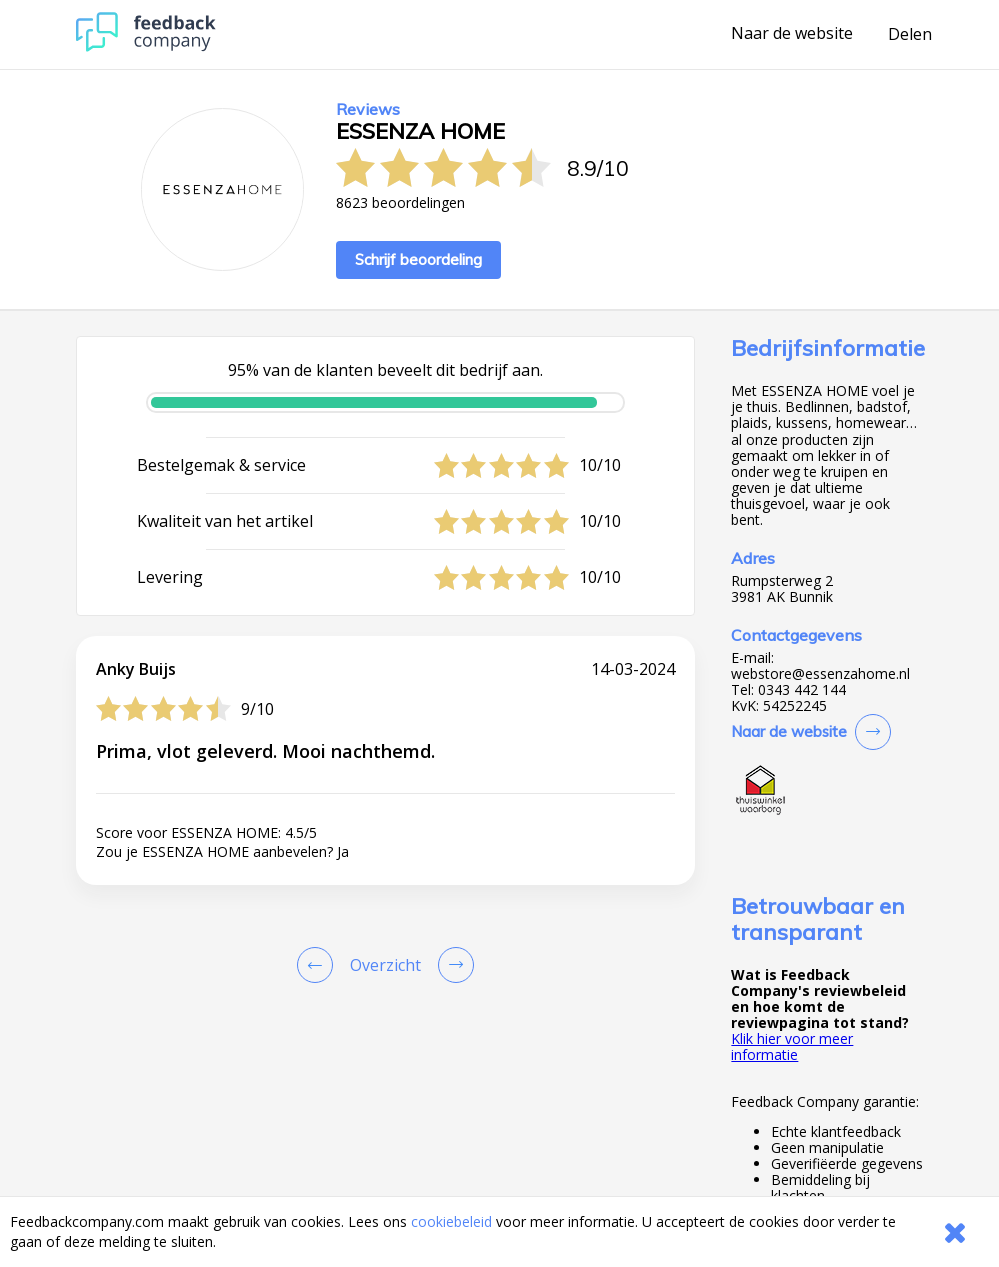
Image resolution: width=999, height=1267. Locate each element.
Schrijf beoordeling (418, 259)
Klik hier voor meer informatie (792, 1046)
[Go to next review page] (452, 965)
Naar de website (792, 34)
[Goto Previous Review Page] (319, 965)
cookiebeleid (451, 1221)
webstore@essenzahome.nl (820, 674)
